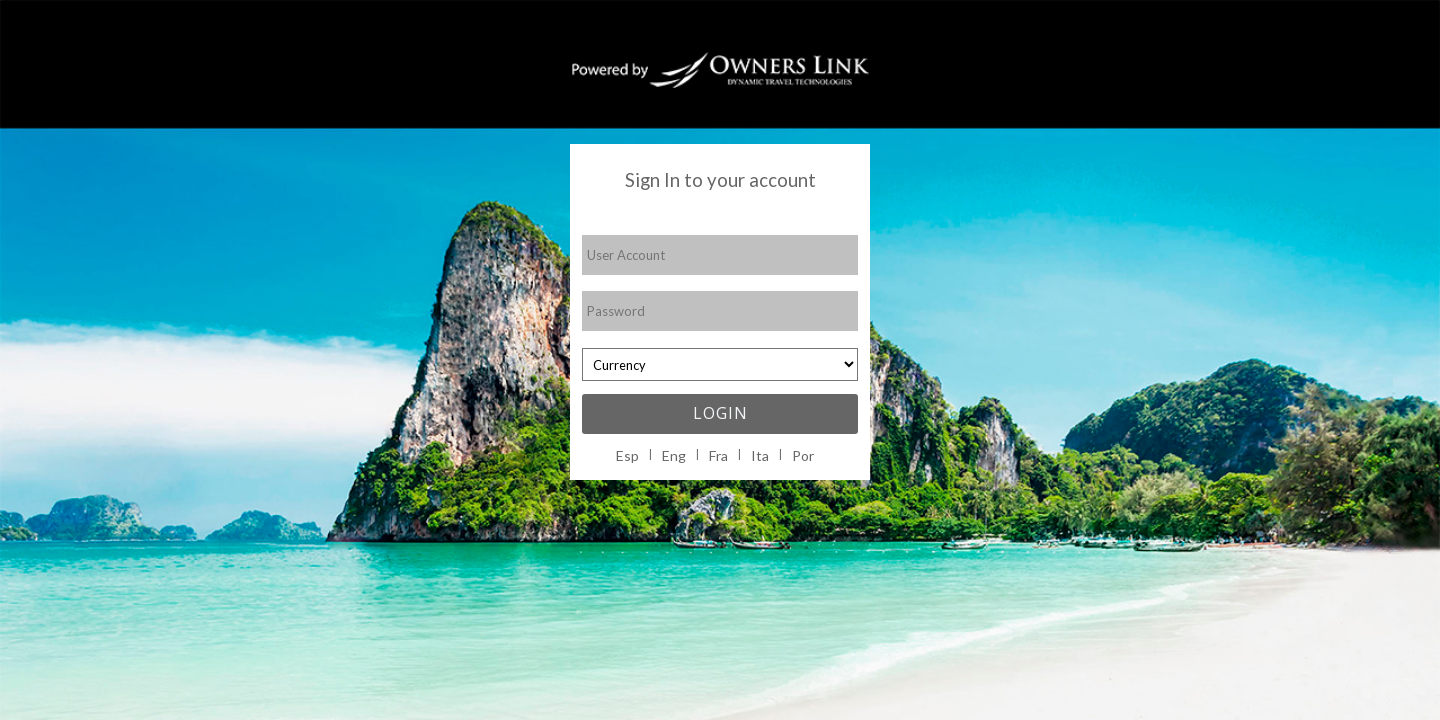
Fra (718, 455)
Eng (674, 455)
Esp (627, 455)
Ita (760, 455)
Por (803, 455)
